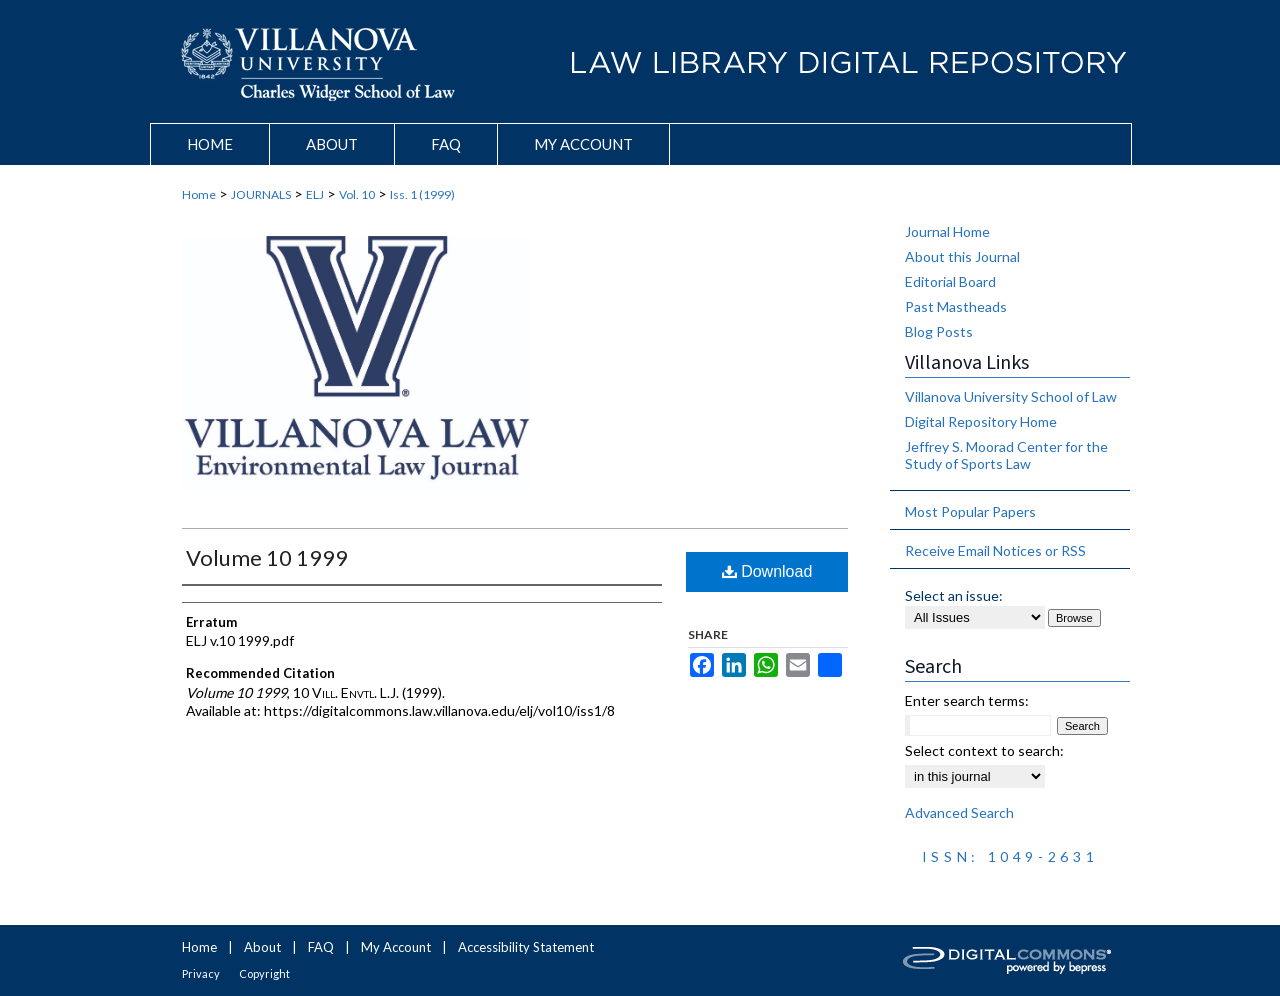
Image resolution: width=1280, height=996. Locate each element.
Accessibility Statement (526, 947)
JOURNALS (261, 194)
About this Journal (962, 256)
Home (199, 194)
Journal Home (947, 231)
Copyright (264, 973)
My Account (396, 947)
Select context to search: (984, 750)
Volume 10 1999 (267, 557)
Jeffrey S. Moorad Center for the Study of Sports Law (1006, 455)
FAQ (321, 947)
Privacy (201, 973)
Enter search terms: (967, 700)
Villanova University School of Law (1011, 396)
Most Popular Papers (970, 511)
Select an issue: (954, 595)
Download (767, 571)
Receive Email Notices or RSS (995, 550)
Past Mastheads (956, 306)
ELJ (315, 194)
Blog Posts (939, 331)
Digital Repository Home (981, 421)
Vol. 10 (357, 194)
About (262, 947)
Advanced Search (959, 812)
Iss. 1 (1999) (422, 194)
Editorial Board (950, 281)
